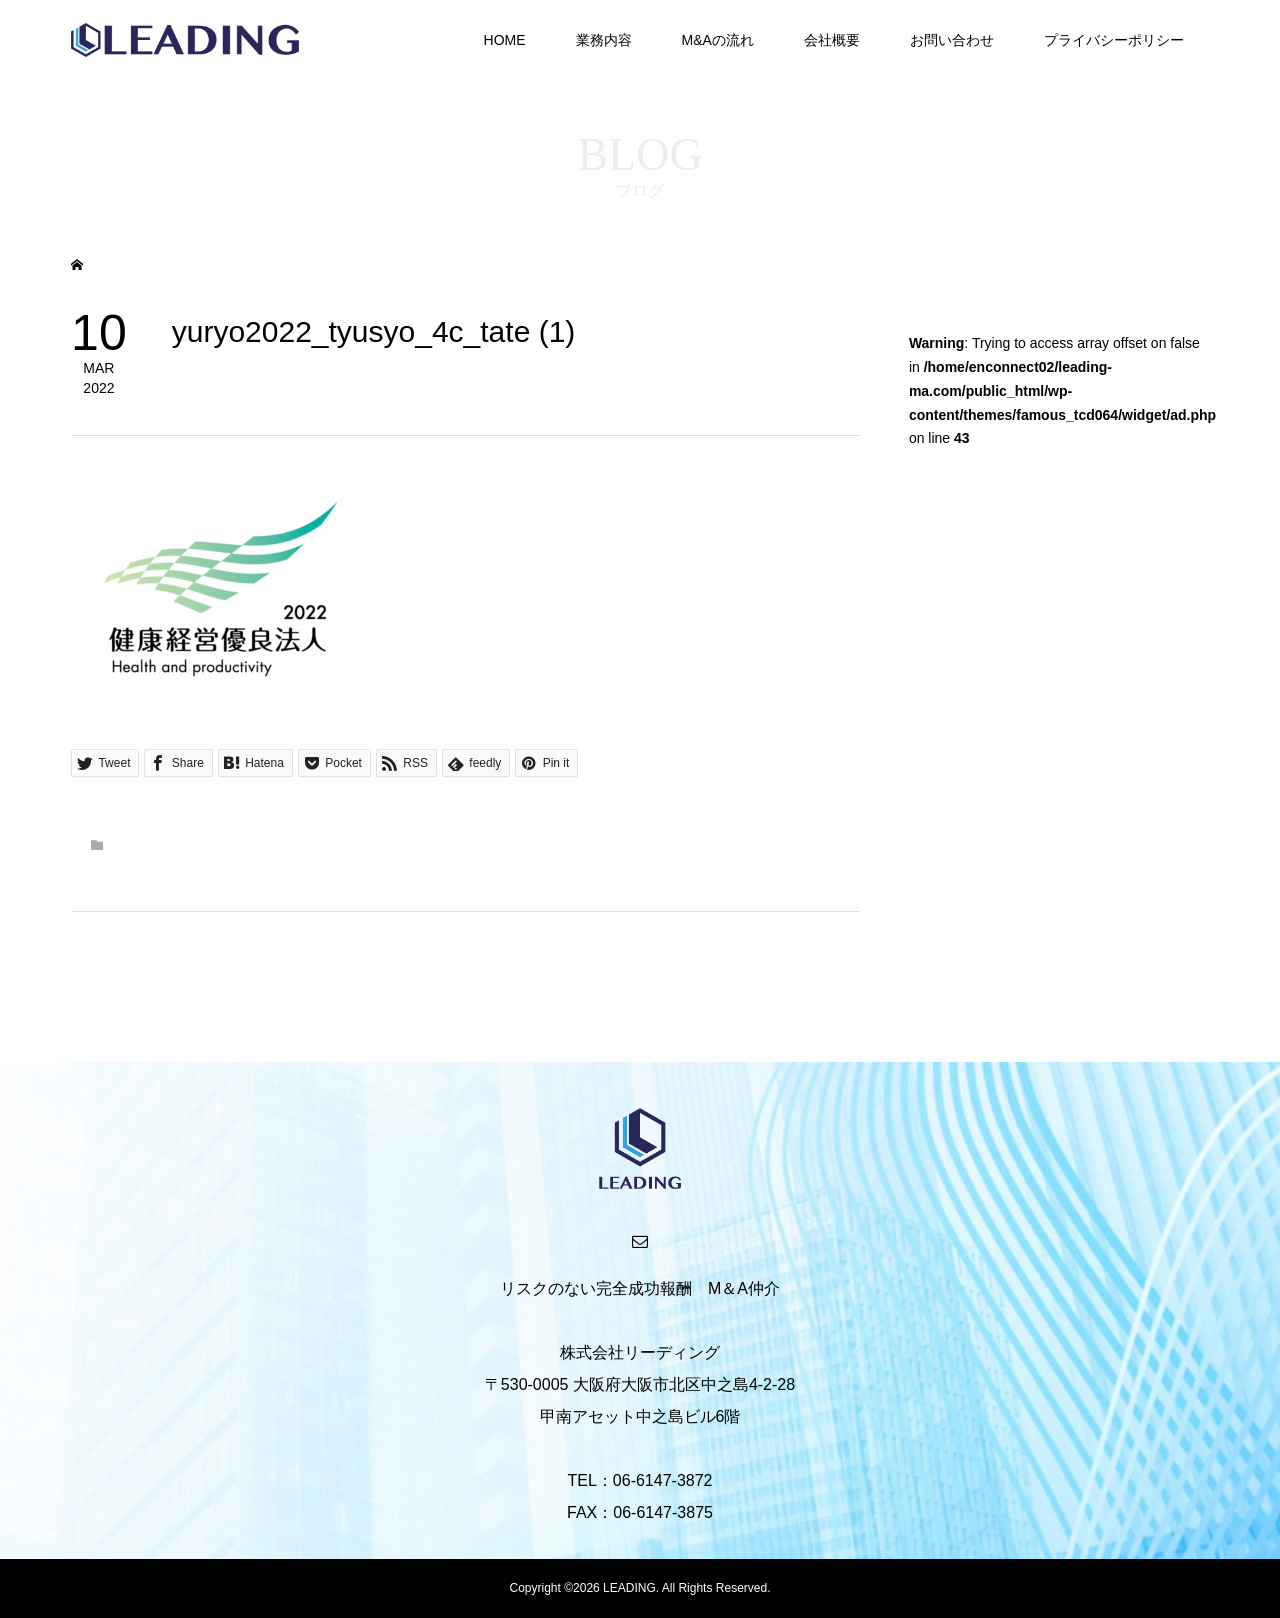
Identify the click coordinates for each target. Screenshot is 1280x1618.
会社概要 (832, 40)
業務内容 (604, 40)
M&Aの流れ (718, 40)
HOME (505, 40)
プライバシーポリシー (1114, 40)
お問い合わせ (952, 40)
